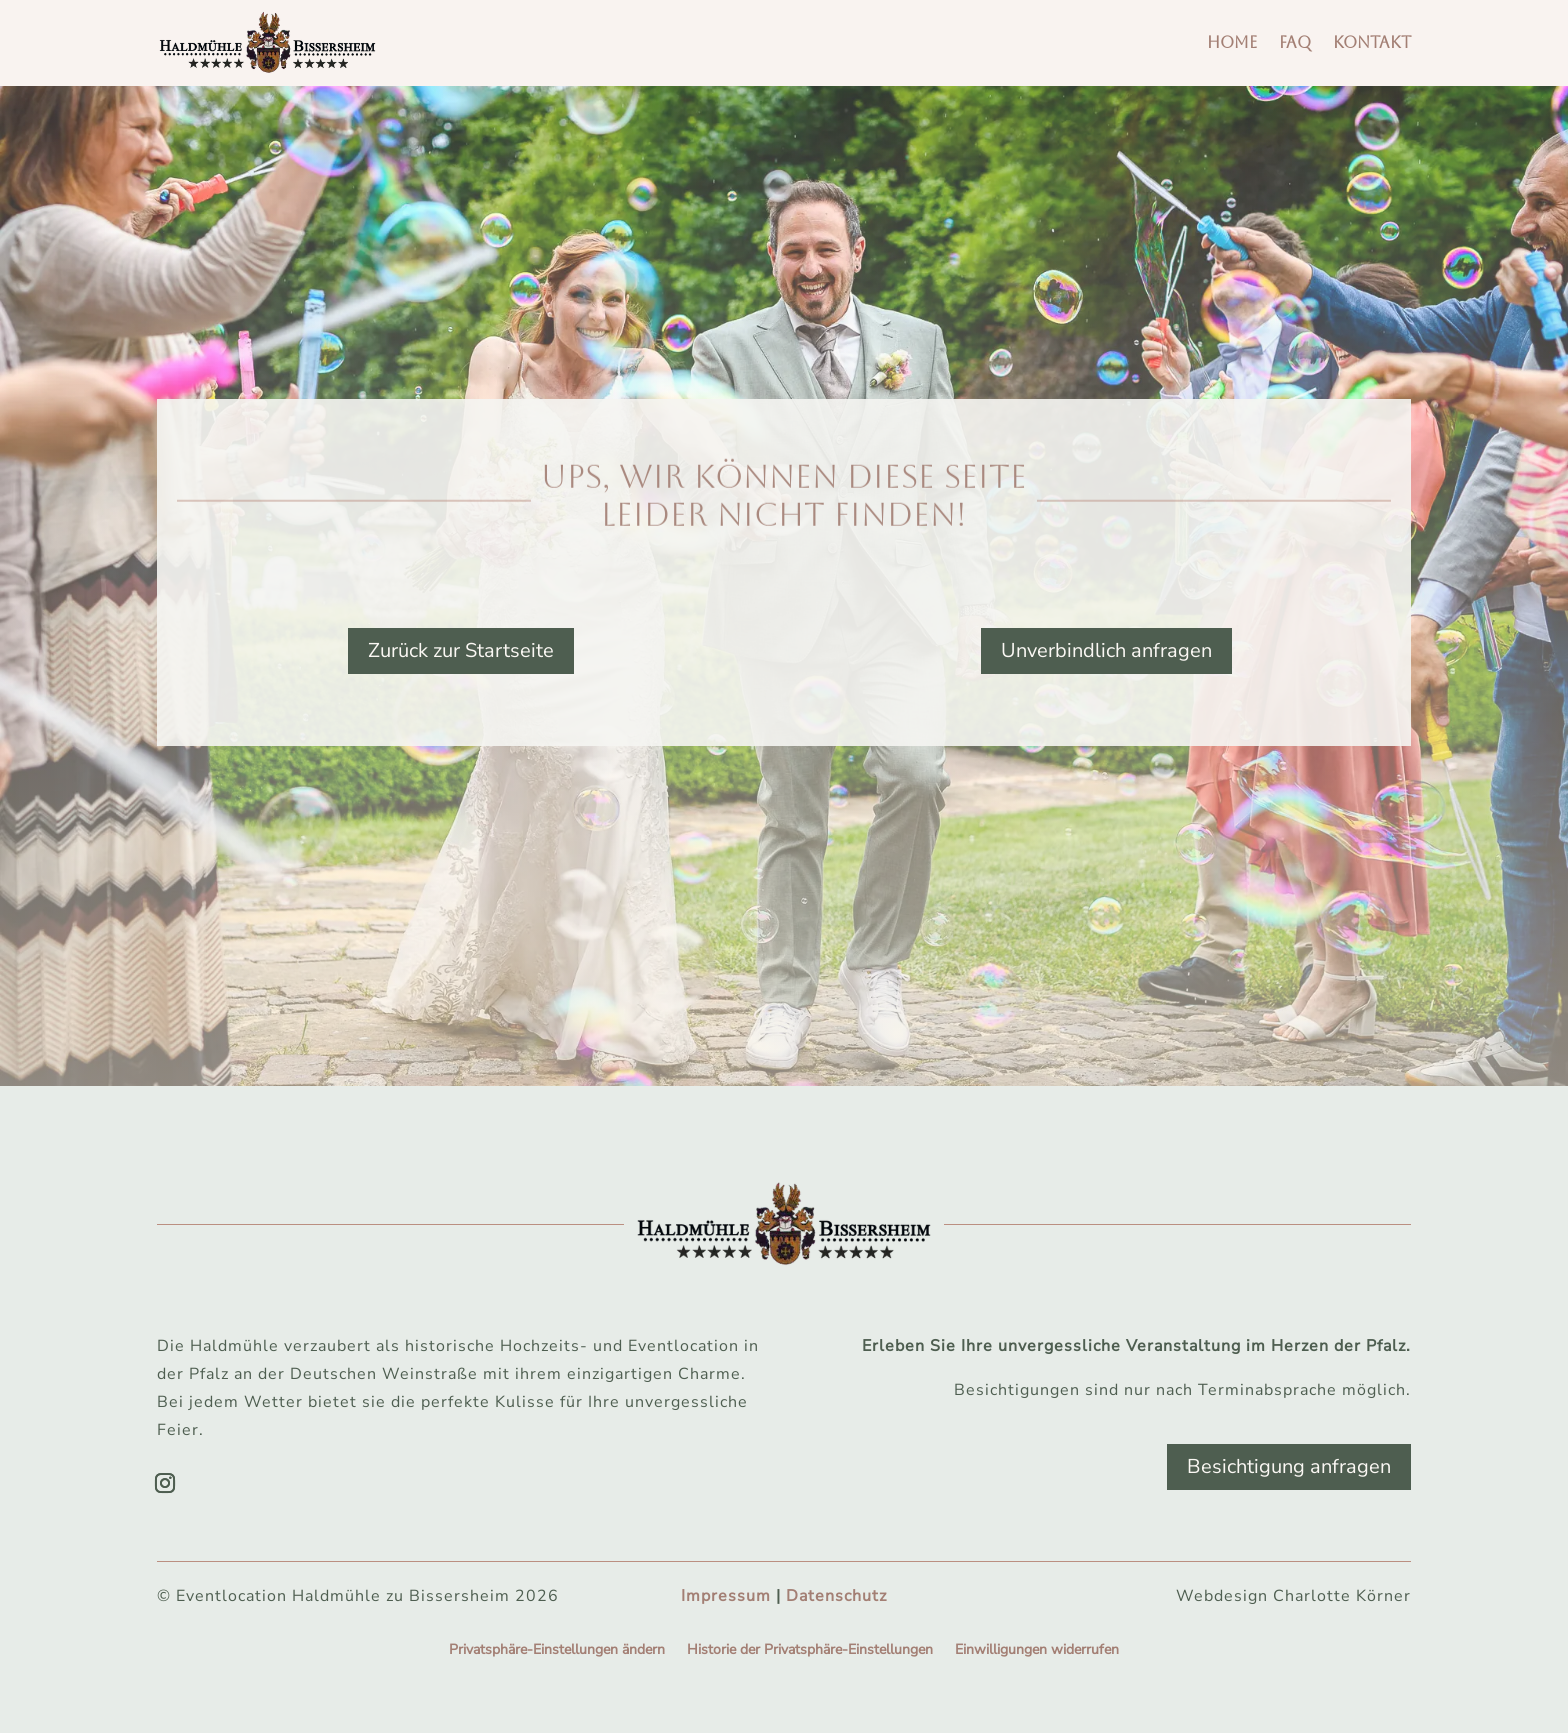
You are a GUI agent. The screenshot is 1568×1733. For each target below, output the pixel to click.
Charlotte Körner (1342, 1596)
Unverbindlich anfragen (1106, 650)
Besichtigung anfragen (1289, 1466)
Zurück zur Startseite (461, 650)
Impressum (726, 1596)
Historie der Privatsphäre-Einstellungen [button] (810, 1651)
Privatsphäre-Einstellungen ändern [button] (557, 1651)
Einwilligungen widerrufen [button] (1037, 1651)
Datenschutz (836, 1596)
